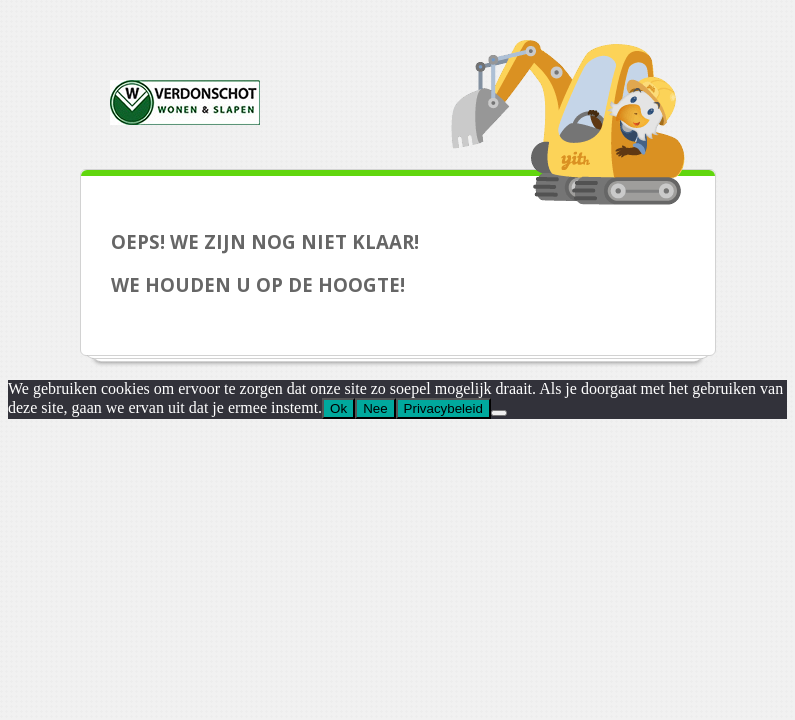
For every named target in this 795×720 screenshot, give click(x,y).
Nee (375, 408)
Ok (338, 408)
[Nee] (499, 413)
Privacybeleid (443, 408)
